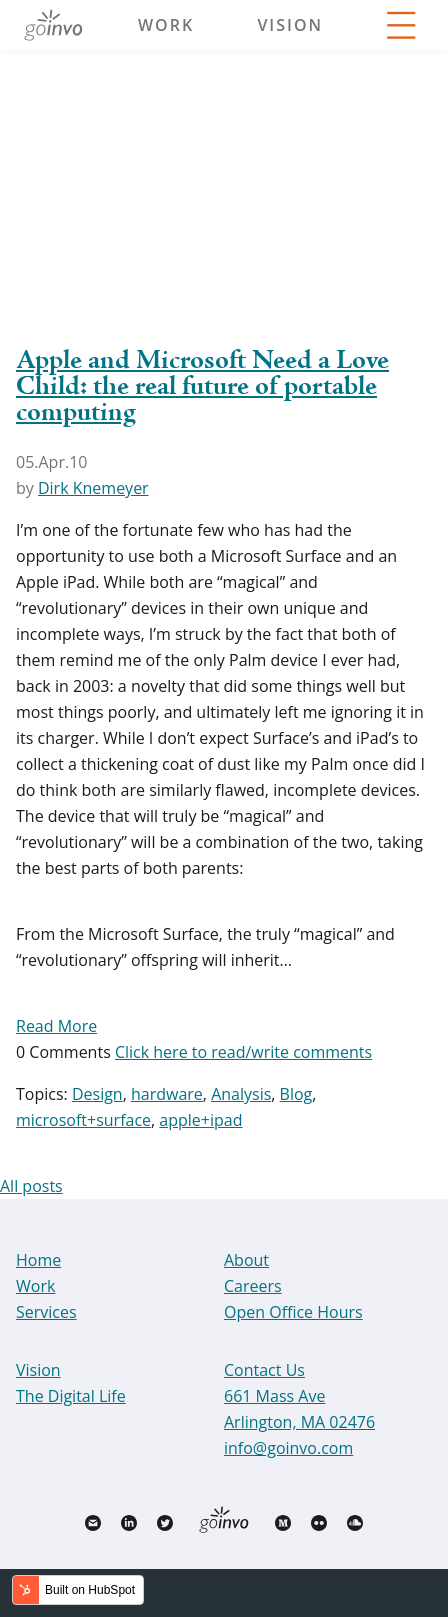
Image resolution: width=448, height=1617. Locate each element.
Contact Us (264, 1370)
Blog (296, 1094)
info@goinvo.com (288, 1448)
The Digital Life (71, 1396)
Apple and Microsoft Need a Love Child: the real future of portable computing (202, 387)
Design (97, 1094)
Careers (253, 1286)
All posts (31, 1186)
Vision (290, 25)
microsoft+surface (83, 1120)
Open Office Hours (293, 1312)
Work (166, 25)
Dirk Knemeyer (93, 488)
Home (38, 1260)
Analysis (241, 1094)
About (246, 1260)
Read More (56, 1026)
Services (46, 1312)
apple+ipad (200, 1120)
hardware (167, 1094)
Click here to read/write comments (243, 1052)
